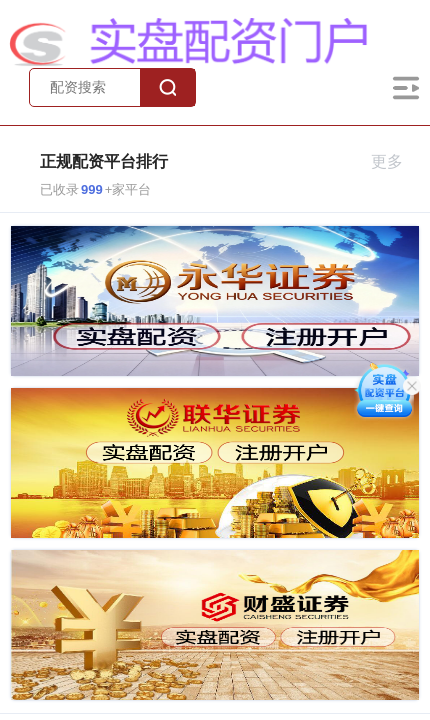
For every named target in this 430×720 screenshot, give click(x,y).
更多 (395, 161)
